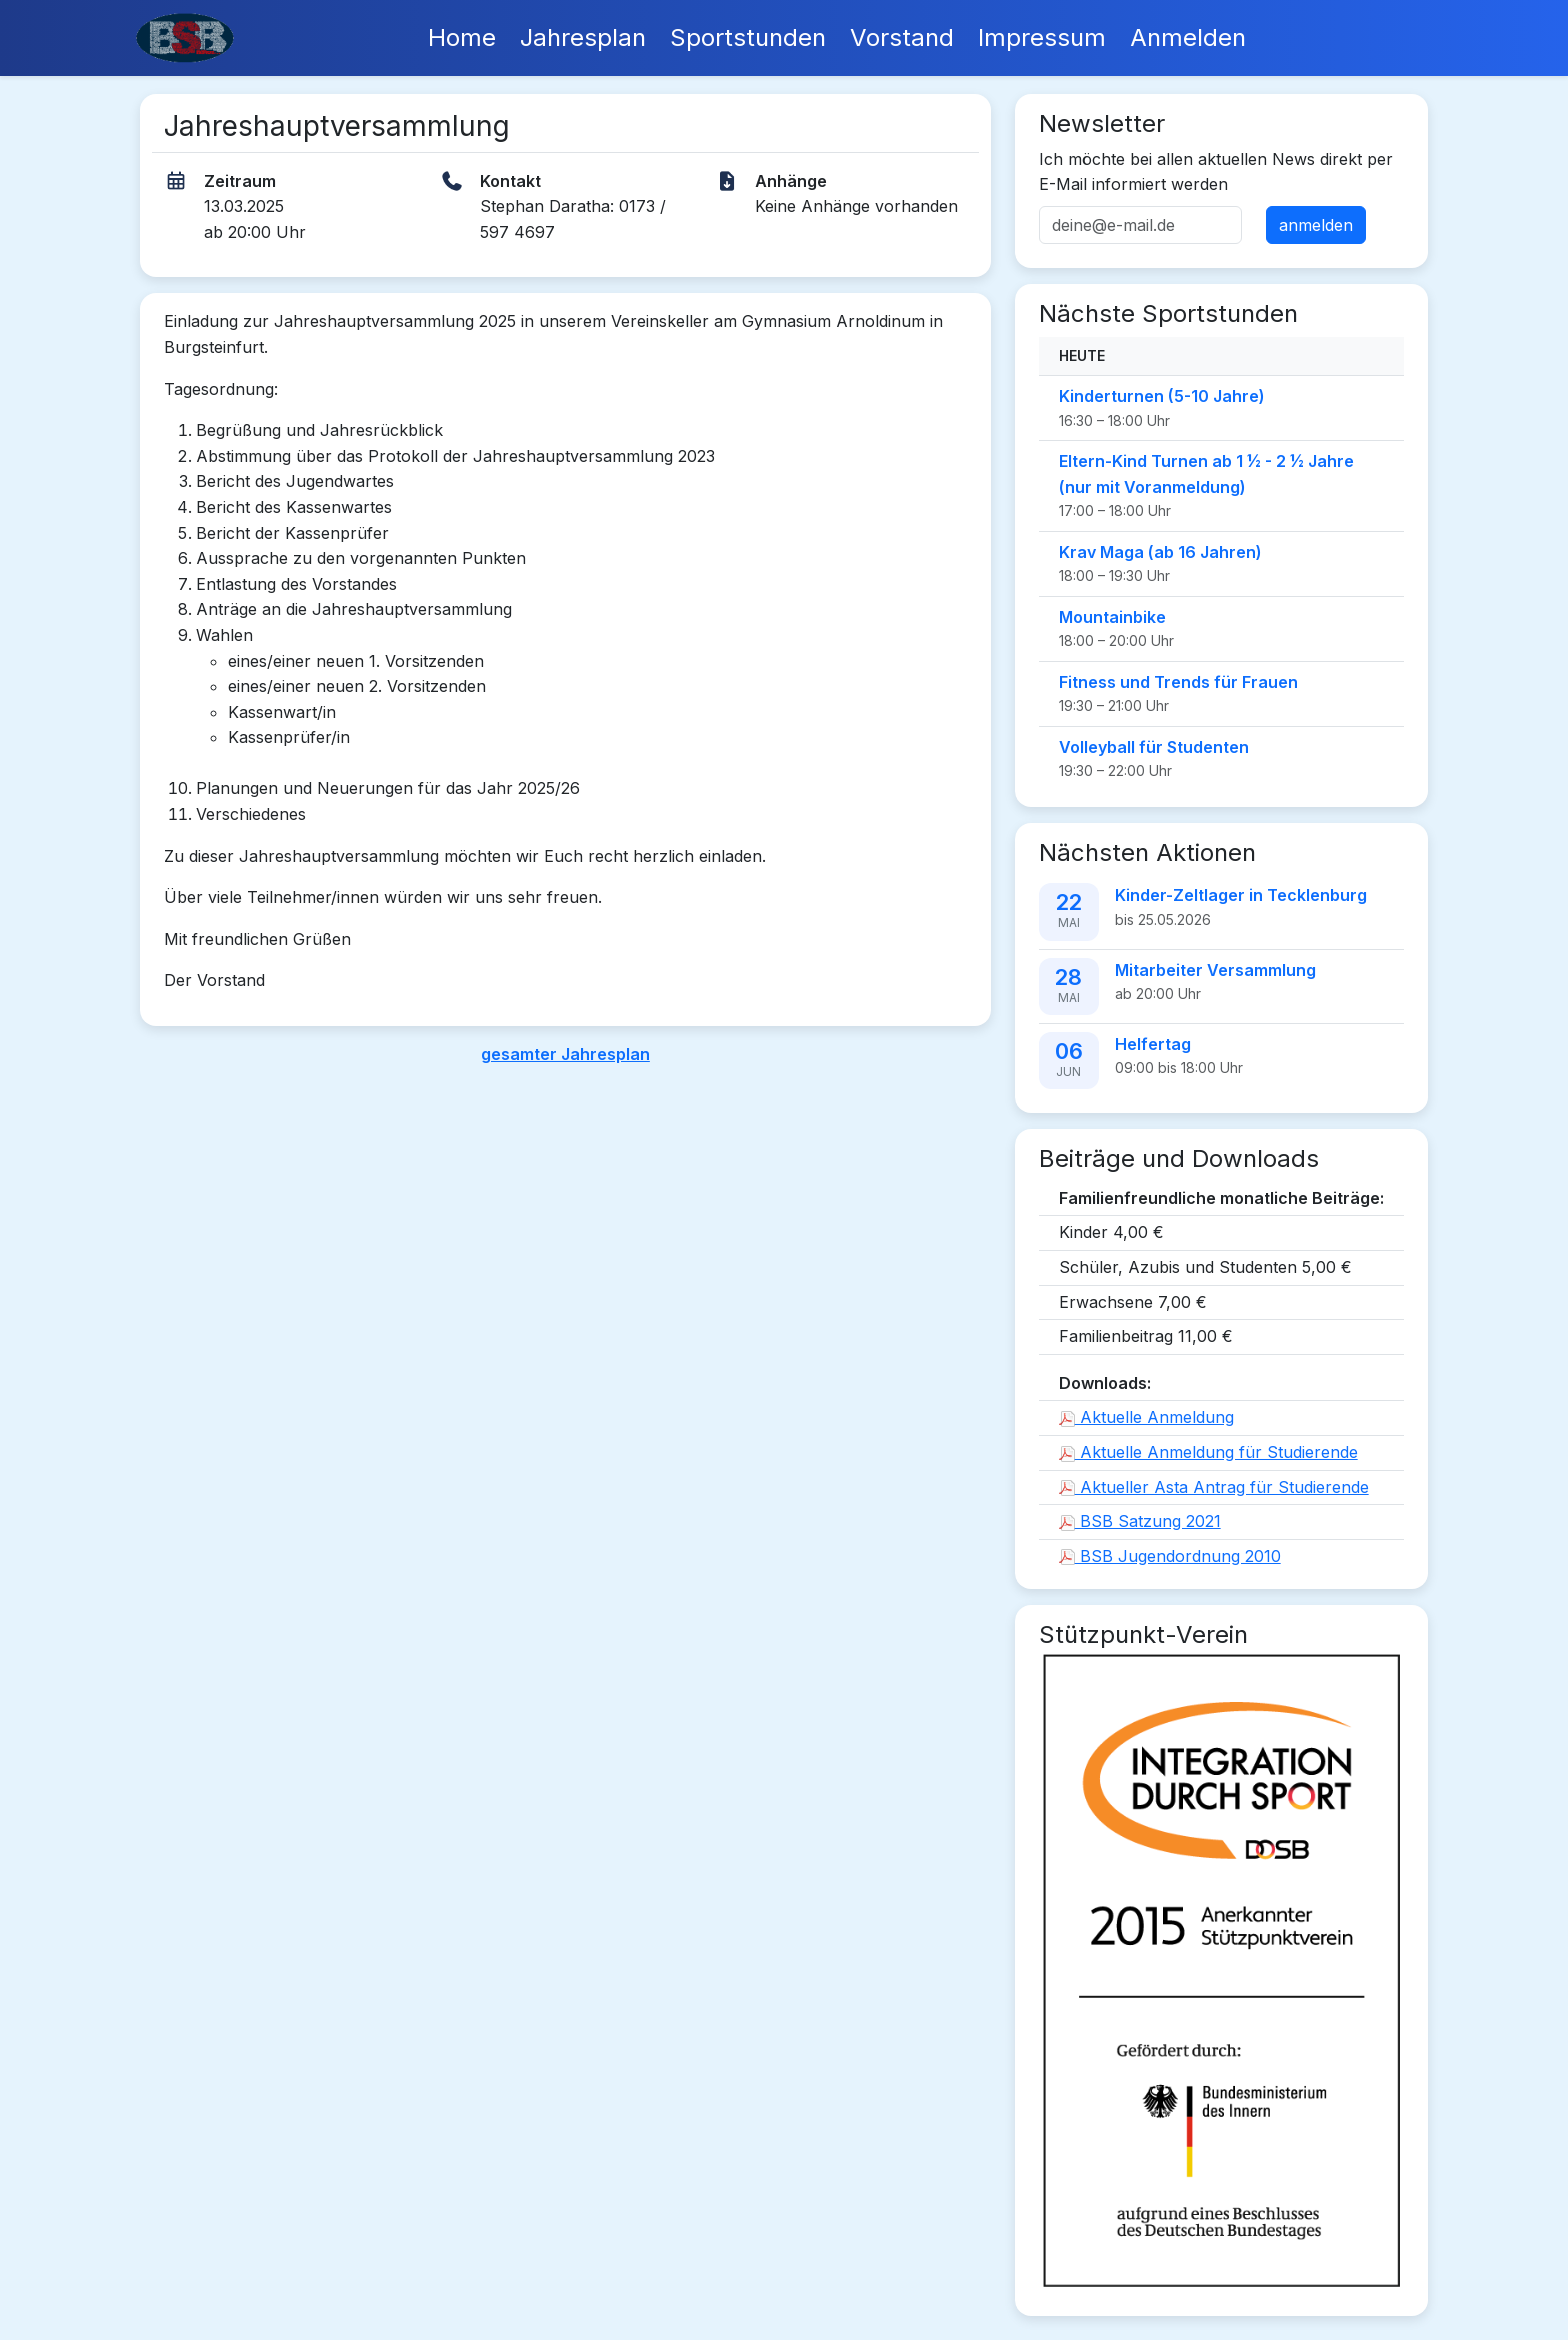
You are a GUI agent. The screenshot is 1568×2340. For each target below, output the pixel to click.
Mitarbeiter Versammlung (1215, 970)
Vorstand (902, 37)
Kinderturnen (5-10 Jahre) (1162, 396)
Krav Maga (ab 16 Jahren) (1160, 552)
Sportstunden (748, 37)
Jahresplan (583, 37)
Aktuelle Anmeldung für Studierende (1208, 1452)
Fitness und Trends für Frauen (1178, 682)
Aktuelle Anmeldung (1146, 1417)
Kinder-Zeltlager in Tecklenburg (1241, 895)
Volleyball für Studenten (1154, 747)
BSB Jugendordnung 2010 (1170, 1556)
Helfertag (1153, 1044)
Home (462, 37)
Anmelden (1188, 37)
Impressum (1042, 37)
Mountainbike (1112, 617)
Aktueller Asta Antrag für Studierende (1214, 1487)
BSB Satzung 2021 (1140, 1521)
